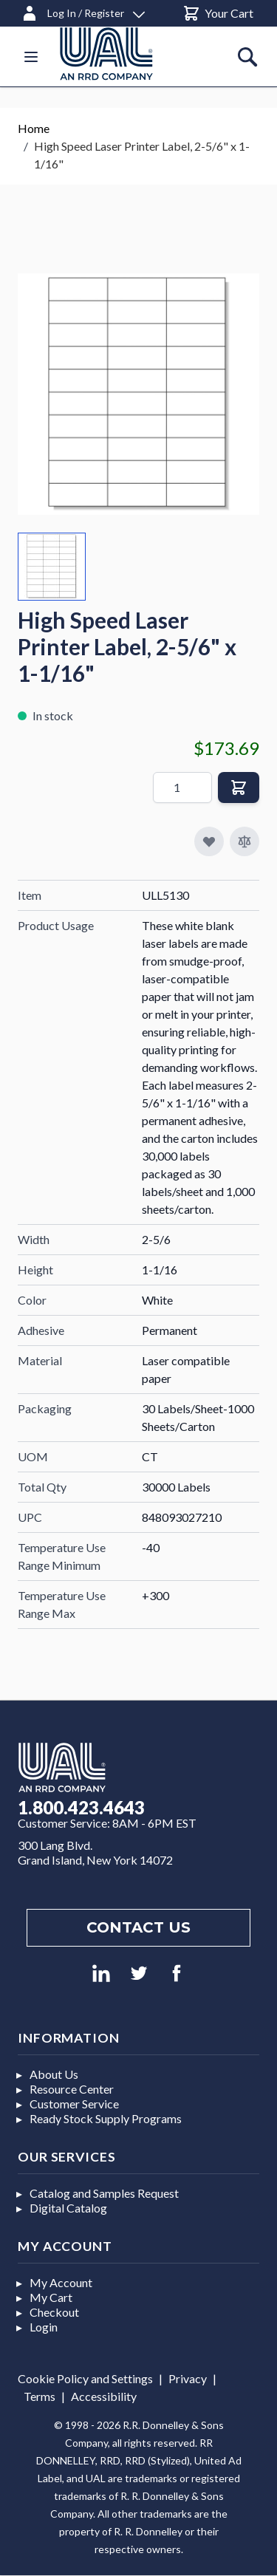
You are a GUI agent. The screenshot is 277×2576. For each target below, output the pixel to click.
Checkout (54, 2312)
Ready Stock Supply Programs (106, 2118)
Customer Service (74, 2104)
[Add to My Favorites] (209, 841)
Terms (39, 2396)
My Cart (51, 2297)
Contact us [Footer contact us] (138, 1927)
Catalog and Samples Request (104, 2193)
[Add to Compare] (244, 841)
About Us (54, 2074)
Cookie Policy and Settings (85, 2378)
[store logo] (124, 54)
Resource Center (72, 2089)
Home (33, 128)
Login (44, 2327)
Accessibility (104, 2396)
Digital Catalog (68, 2208)
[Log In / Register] (83, 10)
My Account (61, 2282)
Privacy (187, 2378)
